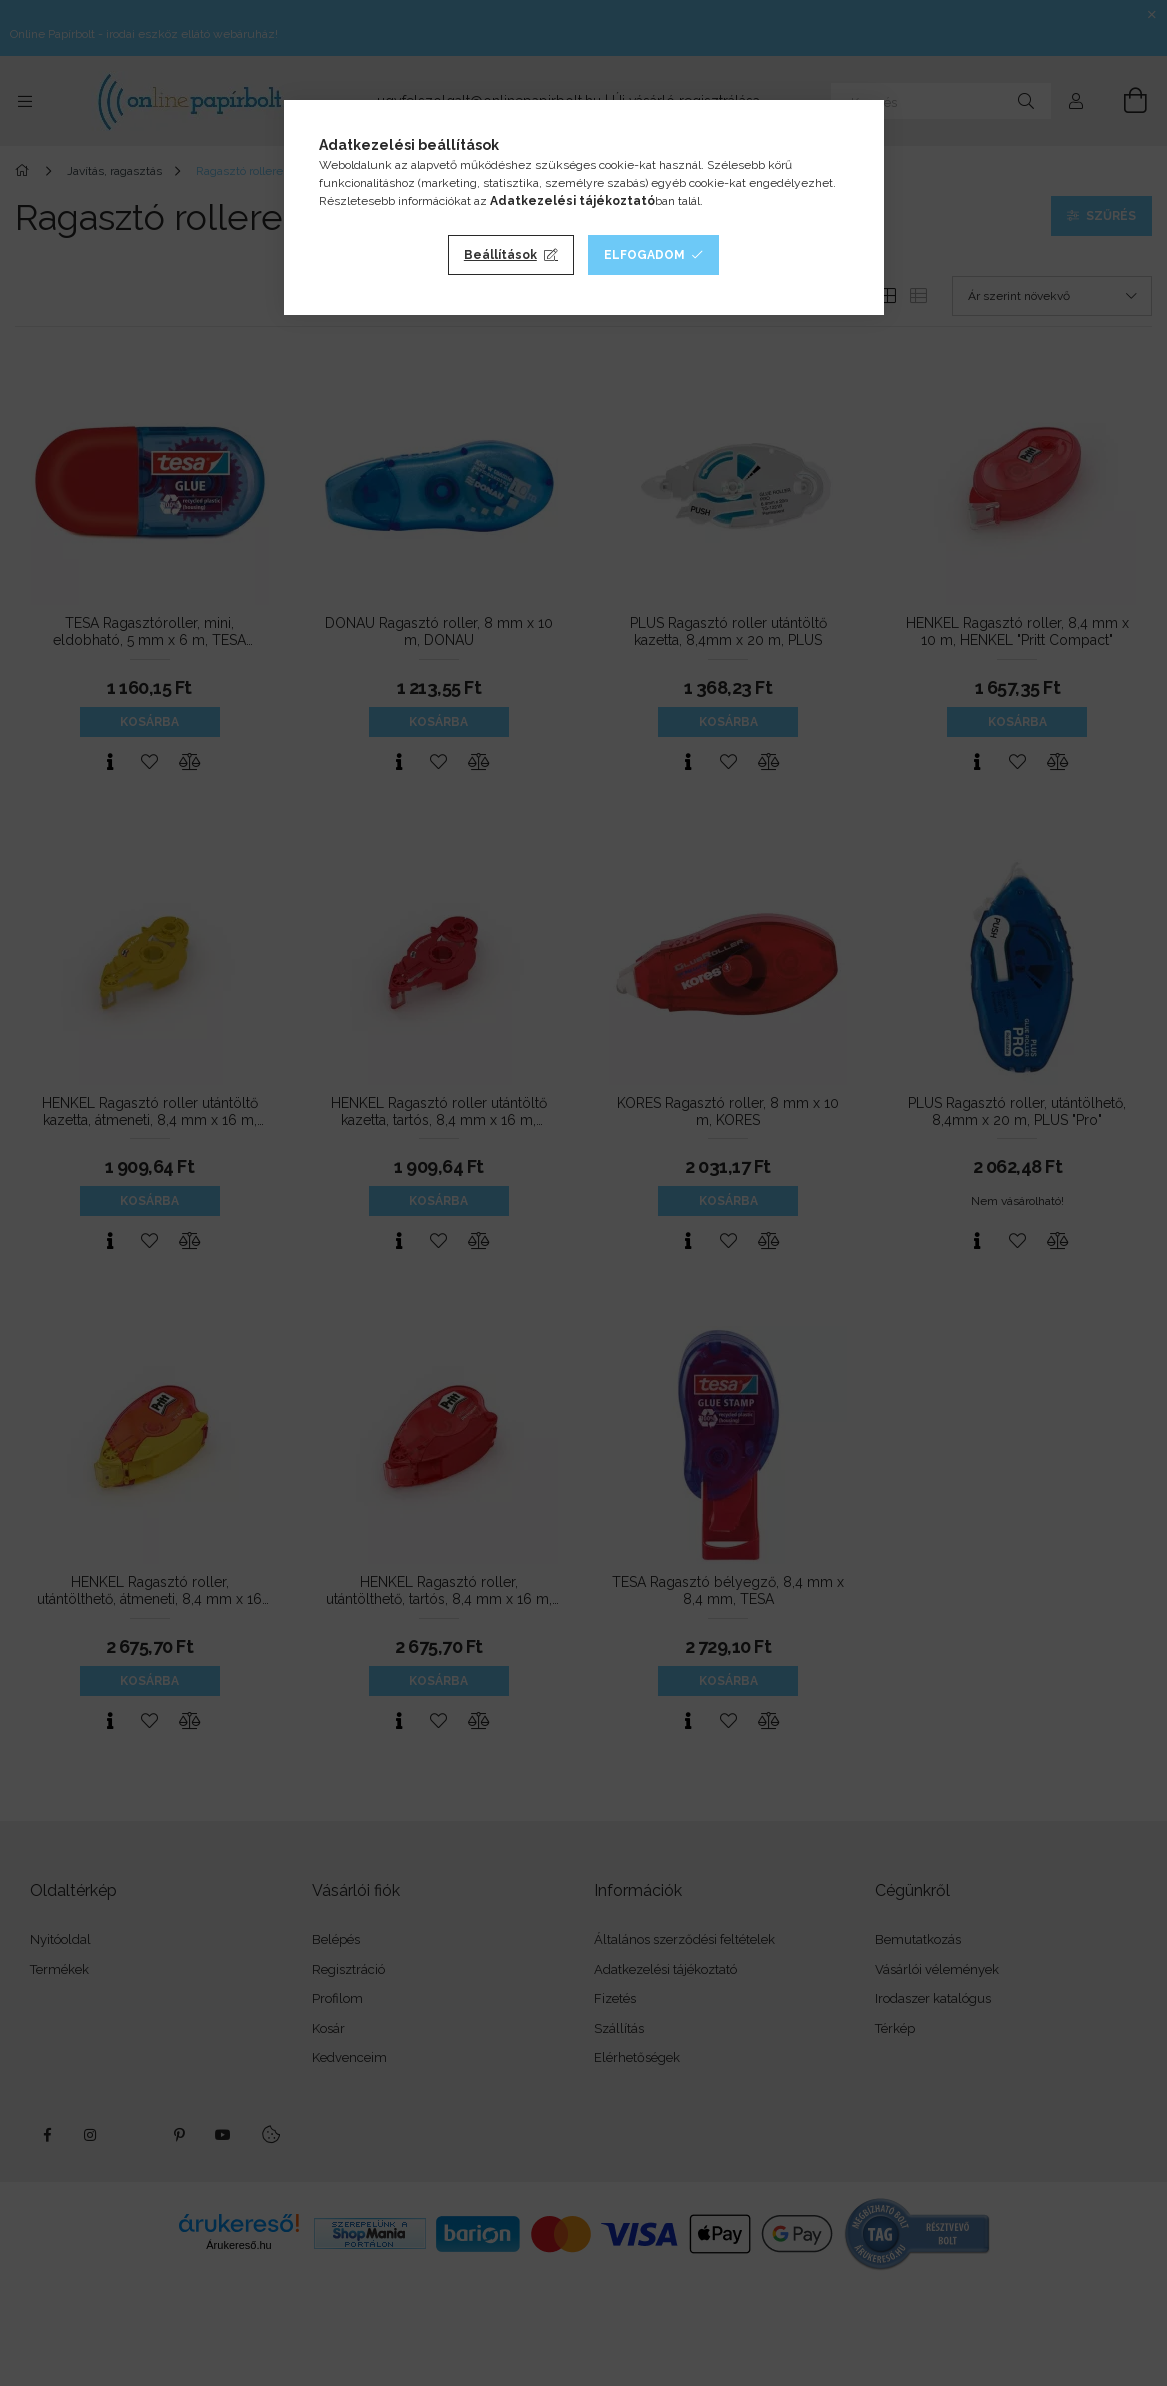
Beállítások (500, 255)
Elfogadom (644, 255)
